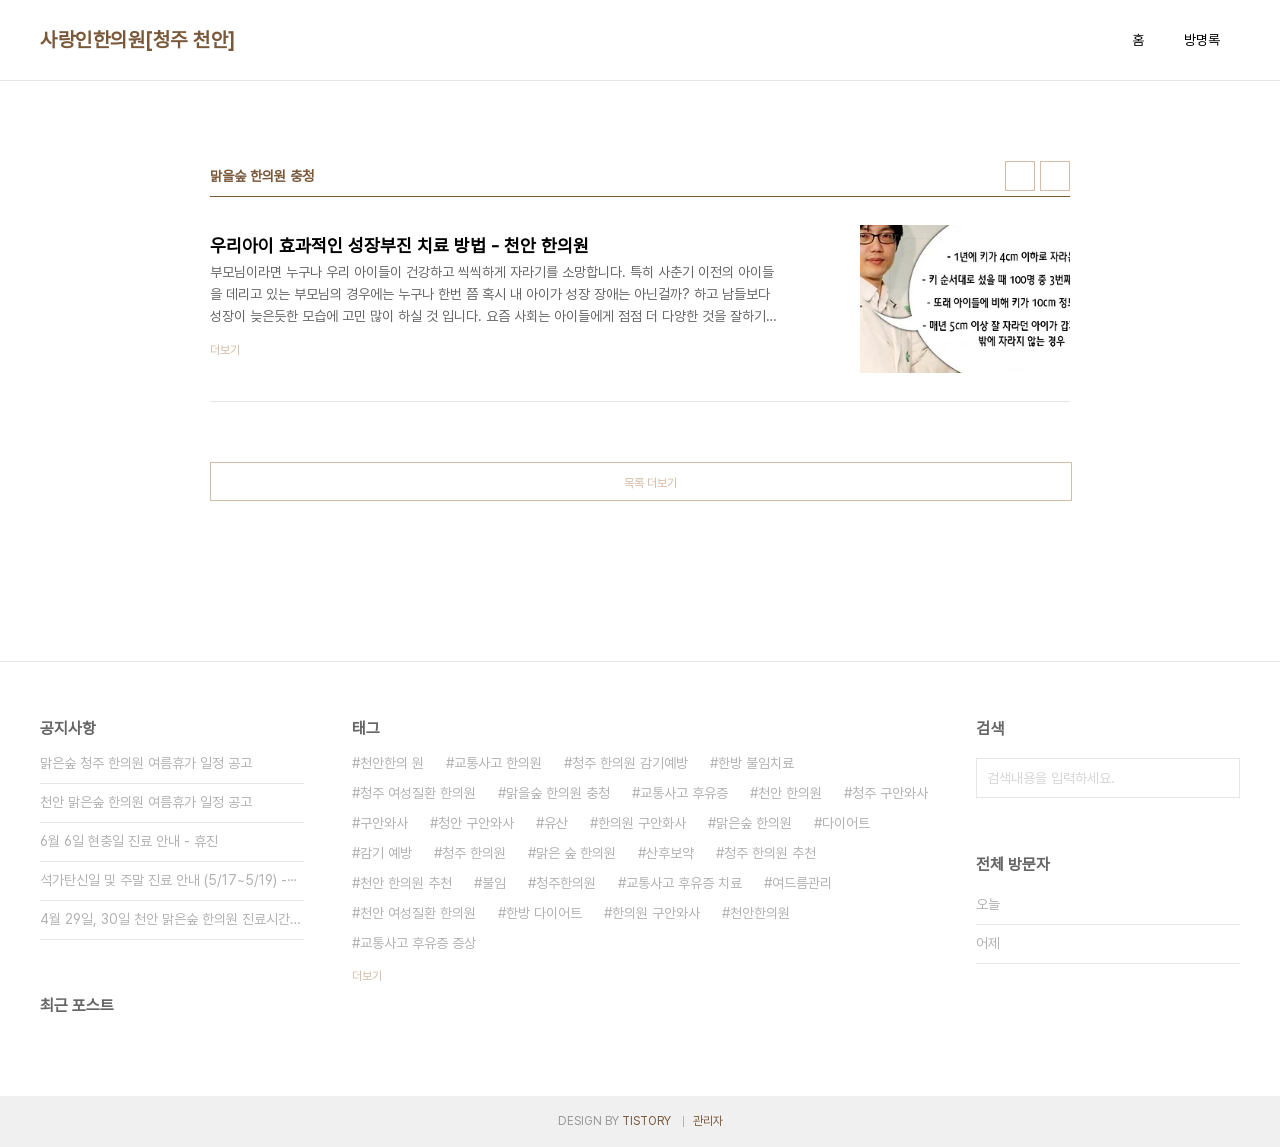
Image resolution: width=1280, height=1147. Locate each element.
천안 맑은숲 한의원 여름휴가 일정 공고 (146, 802)
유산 (556, 823)
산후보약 (670, 853)
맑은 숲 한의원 (576, 853)
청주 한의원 (474, 853)
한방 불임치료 (756, 763)
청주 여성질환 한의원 (418, 793)
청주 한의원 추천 (770, 853)
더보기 (367, 976)
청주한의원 (566, 883)
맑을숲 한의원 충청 (558, 793)
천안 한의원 (790, 793)
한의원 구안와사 (656, 913)
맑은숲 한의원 (754, 823)
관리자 (708, 1121)
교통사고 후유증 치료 (684, 883)
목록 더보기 (650, 483)
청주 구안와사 (890, 793)
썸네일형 (1020, 176)
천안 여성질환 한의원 (418, 913)
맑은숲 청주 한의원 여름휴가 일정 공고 (146, 763)
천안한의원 (760, 913)
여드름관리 (802, 883)
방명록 (1202, 40)
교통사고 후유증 (684, 793)
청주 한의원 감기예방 (630, 763)
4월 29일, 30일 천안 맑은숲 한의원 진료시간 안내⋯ (172, 919)
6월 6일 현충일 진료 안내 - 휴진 (129, 841)
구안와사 (384, 823)
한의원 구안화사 (642, 823)
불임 (494, 883)
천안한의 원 (392, 763)
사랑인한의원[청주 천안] (138, 40)
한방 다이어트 (544, 913)
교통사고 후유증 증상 (418, 943)
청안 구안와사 (476, 823)
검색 (1220, 778)
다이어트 (846, 823)
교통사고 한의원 (498, 763)
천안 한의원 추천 (406, 883)
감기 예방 (386, 853)
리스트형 (1055, 176)
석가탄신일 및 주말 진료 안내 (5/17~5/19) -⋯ (169, 880)
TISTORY (646, 1121)
